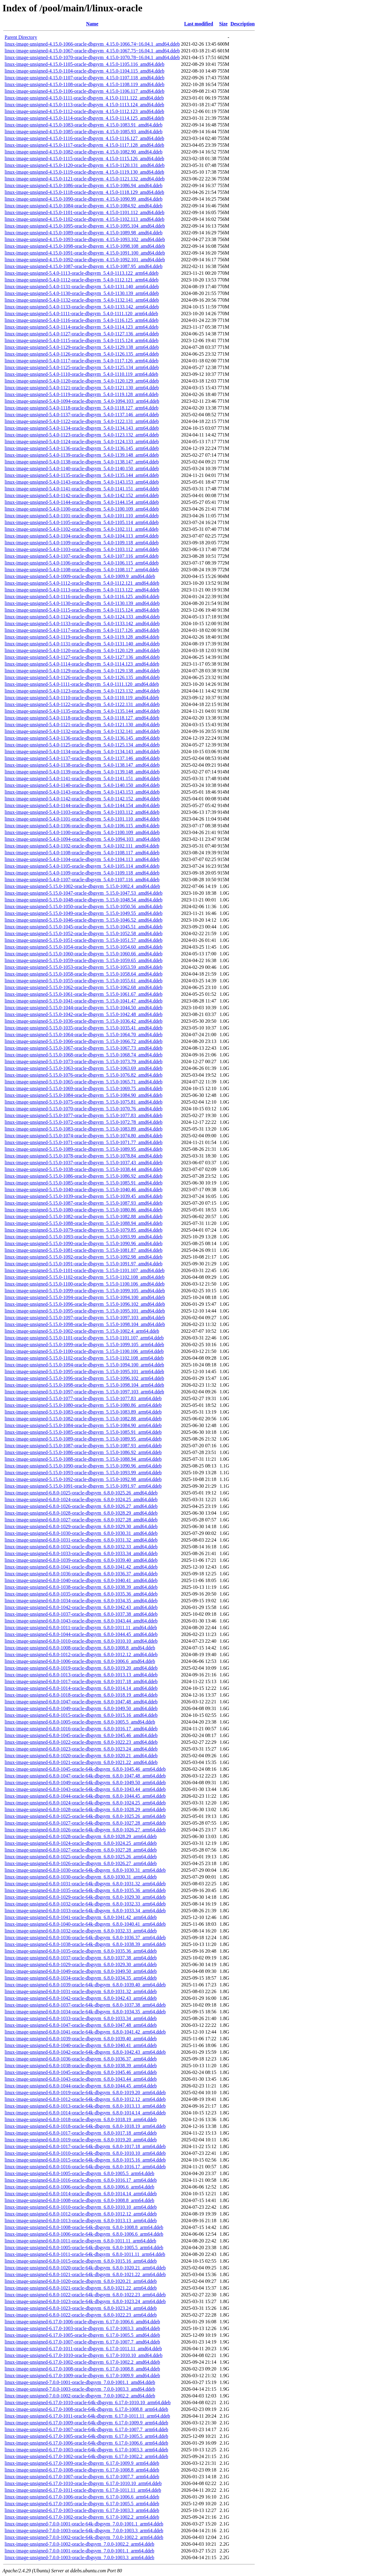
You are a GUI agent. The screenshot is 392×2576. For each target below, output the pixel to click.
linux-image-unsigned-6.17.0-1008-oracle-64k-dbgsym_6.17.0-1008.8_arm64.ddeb (86, 2409)
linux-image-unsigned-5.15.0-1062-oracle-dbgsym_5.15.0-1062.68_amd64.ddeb (83, 987)
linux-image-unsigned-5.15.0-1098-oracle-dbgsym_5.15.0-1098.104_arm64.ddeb (84, 1385)
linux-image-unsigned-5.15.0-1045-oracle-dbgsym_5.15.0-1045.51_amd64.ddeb (83, 926)
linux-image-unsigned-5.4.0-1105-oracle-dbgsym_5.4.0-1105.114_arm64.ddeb (82, 522)
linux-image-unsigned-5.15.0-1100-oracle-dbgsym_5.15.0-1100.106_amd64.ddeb (84, 1283)
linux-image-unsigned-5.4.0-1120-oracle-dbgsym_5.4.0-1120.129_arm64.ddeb (82, 380)
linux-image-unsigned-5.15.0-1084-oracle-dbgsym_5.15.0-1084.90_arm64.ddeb (83, 1425)
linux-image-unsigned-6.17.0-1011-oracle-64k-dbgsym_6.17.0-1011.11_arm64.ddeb (87, 2416)
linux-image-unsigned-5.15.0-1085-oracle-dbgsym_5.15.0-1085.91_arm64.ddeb (83, 1432)
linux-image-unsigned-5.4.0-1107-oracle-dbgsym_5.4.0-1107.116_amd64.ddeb (82, 879)
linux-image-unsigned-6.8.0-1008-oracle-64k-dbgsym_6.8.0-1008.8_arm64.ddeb (84, 2227)
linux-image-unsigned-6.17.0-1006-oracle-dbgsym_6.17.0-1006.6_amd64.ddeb (82, 2321)
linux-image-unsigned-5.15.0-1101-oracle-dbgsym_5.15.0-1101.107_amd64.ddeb (84, 1270)
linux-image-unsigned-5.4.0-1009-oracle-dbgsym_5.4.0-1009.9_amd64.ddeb (80, 576)
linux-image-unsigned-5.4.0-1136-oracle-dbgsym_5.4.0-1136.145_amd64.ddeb (82, 738)
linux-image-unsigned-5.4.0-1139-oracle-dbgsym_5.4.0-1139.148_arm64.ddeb (82, 455)
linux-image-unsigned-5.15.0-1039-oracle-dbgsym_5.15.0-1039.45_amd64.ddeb (83, 1196)
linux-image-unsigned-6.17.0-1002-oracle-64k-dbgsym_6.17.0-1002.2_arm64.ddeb (86, 2456)
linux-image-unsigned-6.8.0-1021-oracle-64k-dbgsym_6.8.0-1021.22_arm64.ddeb (85, 2274)
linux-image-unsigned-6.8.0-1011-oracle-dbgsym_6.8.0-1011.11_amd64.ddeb (81, 1627)
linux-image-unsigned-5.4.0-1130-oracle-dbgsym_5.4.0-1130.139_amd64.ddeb (82, 603)
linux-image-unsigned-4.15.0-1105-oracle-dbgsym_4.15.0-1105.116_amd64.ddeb (84, 64)
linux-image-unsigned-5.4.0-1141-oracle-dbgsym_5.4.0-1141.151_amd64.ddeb (82, 778)
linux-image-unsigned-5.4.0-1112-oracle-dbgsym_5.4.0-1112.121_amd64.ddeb (82, 583)
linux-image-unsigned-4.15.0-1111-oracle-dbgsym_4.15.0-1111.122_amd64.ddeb (84, 97)
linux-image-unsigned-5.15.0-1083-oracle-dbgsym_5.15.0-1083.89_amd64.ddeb (83, 1128)
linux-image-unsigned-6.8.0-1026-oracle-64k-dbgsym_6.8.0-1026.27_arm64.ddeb (85, 1829)
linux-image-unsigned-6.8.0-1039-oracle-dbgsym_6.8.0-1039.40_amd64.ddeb (81, 1560)
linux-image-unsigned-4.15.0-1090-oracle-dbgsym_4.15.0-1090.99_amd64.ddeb (83, 199)
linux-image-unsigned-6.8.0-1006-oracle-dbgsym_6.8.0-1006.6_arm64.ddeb (79, 2186)
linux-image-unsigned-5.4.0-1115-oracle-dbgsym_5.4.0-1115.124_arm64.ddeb (81, 340)
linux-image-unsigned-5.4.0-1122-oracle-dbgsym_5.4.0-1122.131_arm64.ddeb (82, 421)
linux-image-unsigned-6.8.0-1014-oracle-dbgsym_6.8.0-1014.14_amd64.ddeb (81, 1688)
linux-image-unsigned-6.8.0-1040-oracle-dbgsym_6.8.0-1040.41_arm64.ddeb (81, 2045)
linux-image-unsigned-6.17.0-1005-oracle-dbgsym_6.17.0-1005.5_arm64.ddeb (82, 2503)
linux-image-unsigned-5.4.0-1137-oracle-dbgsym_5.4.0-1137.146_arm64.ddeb (82, 414)
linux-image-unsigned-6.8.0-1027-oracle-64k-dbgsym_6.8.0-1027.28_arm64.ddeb (85, 1823)
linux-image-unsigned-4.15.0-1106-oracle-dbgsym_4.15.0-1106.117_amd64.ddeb (84, 91)
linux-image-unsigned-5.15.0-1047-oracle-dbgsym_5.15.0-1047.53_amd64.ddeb (83, 893)
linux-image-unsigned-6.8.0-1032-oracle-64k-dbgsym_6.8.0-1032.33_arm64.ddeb (85, 1903)
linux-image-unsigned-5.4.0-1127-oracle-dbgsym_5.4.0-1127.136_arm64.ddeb (82, 333)
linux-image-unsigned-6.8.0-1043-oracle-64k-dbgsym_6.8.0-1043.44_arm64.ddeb (85, 1789)
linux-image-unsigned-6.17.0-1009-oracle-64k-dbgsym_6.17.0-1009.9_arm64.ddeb (86, 2422)
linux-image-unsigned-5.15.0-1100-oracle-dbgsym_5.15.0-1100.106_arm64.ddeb (84, 1351)
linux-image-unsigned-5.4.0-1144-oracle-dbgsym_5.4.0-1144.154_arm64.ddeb (82, 502)
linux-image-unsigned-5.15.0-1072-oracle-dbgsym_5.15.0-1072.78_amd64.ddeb (83, 1122)
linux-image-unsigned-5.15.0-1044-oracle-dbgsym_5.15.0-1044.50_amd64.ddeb (83, 1007)
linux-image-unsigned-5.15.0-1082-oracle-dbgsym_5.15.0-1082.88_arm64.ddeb (83, 1418)
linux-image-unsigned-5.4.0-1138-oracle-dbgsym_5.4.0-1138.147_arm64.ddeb (82, 461)
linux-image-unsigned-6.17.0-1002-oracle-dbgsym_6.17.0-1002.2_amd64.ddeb (82, 2362)
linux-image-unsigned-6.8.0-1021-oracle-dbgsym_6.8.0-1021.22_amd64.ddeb (81, 1762)
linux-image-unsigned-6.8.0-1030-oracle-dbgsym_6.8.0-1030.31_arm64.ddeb (81, 1876)
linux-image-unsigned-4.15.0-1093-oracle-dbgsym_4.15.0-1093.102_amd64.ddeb (85, 239)
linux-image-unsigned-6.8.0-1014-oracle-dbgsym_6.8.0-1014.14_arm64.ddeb (81, 2193)
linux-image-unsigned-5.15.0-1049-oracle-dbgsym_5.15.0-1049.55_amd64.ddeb (83, 913)
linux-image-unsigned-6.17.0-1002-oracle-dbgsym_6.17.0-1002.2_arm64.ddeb (82, 2517)
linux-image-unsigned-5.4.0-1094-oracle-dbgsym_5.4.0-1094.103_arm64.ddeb (82, 401)
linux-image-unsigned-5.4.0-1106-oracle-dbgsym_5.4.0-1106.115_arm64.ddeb (82, 562)
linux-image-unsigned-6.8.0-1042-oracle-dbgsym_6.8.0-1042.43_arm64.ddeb (81, 1998)
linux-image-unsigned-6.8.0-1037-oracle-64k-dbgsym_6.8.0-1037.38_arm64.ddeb (85, 2005)
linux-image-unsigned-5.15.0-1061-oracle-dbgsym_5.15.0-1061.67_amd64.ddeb (83, 994)
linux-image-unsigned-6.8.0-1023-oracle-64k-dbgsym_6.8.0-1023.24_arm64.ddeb (85, 2301)
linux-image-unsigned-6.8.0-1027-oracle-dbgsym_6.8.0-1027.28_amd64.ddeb (81, 1519)
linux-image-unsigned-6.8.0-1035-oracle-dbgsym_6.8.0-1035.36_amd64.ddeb (81, 1593)
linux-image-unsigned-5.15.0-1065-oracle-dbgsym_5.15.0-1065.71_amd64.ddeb (83, 1081)
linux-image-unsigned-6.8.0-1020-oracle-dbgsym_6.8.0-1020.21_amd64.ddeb (81, 1755)
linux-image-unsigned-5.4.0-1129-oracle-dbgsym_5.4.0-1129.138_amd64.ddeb (82, 670)
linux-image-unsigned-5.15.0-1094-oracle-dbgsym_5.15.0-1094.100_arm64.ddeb (84, 1364)
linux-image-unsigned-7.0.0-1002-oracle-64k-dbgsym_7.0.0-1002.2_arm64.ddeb (84, 2537)
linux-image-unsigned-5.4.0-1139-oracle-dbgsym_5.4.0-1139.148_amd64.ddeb (82, 771)
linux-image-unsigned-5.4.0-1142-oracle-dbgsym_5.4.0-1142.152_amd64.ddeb (82, 798)
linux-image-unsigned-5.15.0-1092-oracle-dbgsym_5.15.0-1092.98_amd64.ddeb (83, 1257)
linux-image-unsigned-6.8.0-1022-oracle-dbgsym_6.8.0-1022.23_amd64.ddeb (81, 1742)
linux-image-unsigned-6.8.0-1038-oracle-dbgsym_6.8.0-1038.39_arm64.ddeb (81, 2065)
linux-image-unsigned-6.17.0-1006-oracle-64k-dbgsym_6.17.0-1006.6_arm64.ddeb (86, 2443)
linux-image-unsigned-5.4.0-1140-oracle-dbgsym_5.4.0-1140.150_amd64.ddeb (82, 785)
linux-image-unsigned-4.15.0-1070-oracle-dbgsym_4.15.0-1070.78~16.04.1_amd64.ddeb (92, 57)
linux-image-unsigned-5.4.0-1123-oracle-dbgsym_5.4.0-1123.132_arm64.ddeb (82, 434)
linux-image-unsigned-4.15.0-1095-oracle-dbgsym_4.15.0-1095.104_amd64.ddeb (85, 226)
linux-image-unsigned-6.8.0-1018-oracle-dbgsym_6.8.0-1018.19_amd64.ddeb (81, 1695)
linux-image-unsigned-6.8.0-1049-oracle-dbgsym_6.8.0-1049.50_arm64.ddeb (81, 1971)
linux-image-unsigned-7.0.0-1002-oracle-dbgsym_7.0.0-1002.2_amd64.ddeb (80, 2395)
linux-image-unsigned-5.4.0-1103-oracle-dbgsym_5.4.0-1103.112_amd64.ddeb (82, 812)
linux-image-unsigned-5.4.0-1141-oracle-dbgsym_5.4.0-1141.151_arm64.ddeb (82, 488)
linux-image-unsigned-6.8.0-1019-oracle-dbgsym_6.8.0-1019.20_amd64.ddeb (81, 1668)
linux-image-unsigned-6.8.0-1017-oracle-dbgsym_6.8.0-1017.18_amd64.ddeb (81, 1681)
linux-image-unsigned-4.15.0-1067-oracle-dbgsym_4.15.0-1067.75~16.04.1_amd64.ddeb (92, 50)
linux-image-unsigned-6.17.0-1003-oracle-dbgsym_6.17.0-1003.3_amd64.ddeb (82, 2328)
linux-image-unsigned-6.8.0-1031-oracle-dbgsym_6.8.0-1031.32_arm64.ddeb (81, 1991)
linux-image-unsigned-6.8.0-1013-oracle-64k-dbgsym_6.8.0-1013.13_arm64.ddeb (85, 2106)
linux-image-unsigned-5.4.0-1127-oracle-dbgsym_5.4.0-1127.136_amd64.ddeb (82, 657)
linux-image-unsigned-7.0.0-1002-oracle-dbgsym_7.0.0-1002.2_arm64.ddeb (79, 2544)
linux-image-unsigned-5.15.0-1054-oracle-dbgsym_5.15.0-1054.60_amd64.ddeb (83, 947)
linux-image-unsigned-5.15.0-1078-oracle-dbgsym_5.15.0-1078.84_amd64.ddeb (83, 1155)
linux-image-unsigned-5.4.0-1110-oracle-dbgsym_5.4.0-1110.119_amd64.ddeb (82, 697)
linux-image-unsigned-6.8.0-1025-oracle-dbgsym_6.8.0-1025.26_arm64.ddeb (81, 1856)
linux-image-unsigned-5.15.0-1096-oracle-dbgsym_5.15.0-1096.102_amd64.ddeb (85, 1304)
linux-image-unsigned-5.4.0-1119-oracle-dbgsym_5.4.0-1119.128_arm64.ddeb (81, 394)
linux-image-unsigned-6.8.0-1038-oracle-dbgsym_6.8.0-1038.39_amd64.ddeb (81, 1587)
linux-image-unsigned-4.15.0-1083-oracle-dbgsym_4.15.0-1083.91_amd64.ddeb (83, 124)
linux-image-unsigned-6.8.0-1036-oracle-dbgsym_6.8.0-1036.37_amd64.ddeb (81, 1573)
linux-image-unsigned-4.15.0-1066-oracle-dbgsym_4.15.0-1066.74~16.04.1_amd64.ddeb (92, 44)
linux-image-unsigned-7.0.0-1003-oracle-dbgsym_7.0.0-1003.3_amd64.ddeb (80, 2389)
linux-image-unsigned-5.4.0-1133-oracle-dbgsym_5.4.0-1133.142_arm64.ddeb (82, 306)
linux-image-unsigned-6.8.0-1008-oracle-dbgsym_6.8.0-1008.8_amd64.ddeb (80, 1647)
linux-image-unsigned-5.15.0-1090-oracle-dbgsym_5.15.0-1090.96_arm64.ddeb (83, 1465)
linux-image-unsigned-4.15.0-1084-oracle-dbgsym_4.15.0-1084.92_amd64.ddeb (83, 205)
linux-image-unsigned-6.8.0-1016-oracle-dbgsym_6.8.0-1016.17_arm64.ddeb (81, 2180)
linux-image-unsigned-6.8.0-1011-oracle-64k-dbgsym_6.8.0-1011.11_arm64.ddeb (85, 2254)
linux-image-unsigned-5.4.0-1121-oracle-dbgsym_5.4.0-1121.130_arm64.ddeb (82, 387)
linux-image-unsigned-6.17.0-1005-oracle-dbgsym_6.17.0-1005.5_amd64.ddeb (82, 2335)
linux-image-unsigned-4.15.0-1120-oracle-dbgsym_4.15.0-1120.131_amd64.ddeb (84, 165)
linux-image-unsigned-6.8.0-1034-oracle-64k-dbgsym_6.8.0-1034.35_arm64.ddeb (85, 2011)
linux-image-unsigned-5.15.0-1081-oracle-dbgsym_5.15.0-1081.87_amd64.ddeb (83, 1250)
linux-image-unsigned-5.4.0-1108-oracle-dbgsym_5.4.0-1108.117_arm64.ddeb (82, 569)
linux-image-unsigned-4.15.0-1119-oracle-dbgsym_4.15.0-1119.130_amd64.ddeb (84, 172)
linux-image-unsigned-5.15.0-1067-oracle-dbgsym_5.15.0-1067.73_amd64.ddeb (83, 1048)
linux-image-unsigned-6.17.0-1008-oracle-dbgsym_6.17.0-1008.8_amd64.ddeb (82, 2368)
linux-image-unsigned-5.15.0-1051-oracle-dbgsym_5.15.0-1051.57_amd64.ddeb (83, 940)
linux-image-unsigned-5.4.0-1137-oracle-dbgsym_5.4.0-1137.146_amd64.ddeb (82, 758)
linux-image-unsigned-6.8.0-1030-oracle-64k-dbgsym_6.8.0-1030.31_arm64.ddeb (85, 1870)
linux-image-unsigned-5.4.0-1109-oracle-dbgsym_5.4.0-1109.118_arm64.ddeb (82, 542)
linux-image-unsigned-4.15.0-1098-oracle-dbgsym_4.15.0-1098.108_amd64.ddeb (85, 246)
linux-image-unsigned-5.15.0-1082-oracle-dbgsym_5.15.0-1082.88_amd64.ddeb (83, 1216)
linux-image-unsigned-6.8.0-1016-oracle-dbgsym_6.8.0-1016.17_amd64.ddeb (81, 1728)
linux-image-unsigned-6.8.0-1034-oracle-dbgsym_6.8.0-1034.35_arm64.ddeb (81, 1978)
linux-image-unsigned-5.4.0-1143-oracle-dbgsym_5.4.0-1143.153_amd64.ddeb (82, 792)
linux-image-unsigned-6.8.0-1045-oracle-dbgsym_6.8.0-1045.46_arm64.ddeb (81, 2072)
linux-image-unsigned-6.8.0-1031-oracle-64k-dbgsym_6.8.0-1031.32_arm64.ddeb (85, 1883)
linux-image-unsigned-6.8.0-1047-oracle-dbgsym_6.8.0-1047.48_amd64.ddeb (81, 1701)
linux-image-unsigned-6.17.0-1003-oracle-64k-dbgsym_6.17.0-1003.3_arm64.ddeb (86, 2449)
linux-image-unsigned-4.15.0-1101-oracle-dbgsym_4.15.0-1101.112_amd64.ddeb (84, 212)
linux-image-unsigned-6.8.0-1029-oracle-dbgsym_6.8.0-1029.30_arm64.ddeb (81, 1964)
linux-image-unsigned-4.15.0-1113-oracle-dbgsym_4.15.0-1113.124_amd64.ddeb (84, 104)
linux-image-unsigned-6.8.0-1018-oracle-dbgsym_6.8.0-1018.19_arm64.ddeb (81, 2119)
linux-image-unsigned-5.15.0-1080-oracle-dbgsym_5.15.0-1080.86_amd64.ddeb (83, 1209)
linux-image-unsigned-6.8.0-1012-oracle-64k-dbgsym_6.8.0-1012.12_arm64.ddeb (85, 2099)
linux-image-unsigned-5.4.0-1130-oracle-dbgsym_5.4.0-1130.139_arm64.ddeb (82, 293)
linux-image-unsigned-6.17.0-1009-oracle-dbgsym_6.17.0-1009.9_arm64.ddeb (82, 2463)
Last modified (198, 23)
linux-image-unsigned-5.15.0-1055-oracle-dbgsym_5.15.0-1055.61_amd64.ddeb (83, 980)
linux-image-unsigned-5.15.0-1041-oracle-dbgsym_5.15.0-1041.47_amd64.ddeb (83, 1000)
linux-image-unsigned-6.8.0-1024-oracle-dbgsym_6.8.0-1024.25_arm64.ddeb (81, 1843)
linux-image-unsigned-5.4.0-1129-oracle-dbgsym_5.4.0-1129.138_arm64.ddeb (82, 347)
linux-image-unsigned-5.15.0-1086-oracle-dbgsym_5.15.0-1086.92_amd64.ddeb (83, 1176)
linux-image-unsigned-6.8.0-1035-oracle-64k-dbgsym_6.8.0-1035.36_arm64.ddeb (85, 1890)
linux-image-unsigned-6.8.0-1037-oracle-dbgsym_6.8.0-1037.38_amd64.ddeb (81, 1614)
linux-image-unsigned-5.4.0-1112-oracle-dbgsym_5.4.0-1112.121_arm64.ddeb (81, 279)
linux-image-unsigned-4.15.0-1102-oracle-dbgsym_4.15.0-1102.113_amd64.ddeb (84, 219)
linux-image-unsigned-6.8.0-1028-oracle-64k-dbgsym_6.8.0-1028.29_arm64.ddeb (85, 1809)
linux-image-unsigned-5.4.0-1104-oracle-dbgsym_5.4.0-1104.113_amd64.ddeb (82, 859)
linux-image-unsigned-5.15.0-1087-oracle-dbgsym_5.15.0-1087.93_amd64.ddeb (83, 1203)
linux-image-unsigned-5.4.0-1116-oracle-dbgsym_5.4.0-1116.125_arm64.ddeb (81, 320)
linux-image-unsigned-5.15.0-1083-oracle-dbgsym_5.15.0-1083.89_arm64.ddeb (83, 1412)
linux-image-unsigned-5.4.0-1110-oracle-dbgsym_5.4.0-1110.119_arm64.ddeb (81, 374)
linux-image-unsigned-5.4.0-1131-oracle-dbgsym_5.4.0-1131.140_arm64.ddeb (82, 286)
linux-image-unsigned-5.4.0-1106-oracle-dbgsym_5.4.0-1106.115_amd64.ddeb (82, 825)
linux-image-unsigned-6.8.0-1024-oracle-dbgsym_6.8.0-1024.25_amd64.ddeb (81, 1499)
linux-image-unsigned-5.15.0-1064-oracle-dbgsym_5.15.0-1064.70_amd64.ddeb (83, 1034)
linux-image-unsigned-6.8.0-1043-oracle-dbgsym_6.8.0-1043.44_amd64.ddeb (81, 1620)
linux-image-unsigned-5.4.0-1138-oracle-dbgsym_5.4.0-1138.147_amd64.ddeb (82, 765)
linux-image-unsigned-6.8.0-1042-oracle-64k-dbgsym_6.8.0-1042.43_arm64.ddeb (85, 2052)
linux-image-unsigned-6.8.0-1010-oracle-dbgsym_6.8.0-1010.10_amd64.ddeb (81, 1641)
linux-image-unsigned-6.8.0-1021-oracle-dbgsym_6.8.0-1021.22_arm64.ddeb (81, 2288)
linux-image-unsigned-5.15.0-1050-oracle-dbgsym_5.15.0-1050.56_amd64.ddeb (83, 906)
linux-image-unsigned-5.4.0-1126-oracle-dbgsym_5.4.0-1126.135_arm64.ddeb (82, 354)
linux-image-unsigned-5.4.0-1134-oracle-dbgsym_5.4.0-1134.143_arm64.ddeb (82, 428)
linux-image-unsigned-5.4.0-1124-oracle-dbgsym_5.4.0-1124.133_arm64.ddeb (82, 441)
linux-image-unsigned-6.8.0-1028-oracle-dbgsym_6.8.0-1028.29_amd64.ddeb (81, 1513)
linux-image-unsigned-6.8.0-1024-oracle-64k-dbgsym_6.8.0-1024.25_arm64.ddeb (85, 1802)
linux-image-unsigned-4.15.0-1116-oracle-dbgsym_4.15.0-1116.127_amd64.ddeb (84, 138)
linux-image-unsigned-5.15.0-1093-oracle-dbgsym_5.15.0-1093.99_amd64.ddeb (83, 1236)
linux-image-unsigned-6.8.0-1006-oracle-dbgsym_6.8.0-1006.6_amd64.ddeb (80, 1661)
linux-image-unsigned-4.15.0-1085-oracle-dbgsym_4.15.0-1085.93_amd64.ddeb (83, 131)
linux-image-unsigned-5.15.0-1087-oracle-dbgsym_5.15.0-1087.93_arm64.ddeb (83, 1445)
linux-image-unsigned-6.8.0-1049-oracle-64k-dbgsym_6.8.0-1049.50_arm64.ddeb (85, 1782)
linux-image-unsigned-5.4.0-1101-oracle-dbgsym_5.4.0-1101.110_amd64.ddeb (82, 819)
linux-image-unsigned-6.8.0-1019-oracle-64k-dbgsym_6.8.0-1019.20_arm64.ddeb (85, 2092)
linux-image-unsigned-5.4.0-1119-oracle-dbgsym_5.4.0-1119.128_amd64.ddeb (82, 637)
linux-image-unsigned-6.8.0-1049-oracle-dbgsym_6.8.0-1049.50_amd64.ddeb (81, 1708)
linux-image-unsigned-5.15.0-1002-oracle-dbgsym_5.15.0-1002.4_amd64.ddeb (82, 886)
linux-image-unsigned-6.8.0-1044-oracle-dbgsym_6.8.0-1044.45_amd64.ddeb (81, 1634)
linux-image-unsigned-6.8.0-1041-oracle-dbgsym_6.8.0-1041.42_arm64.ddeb (81, 1917)
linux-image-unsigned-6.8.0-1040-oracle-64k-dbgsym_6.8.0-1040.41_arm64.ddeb (85, 1924)
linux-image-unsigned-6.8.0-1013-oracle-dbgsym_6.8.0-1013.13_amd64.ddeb (81, 1674)
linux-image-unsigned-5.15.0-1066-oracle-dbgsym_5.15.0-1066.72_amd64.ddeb (83, 1041)
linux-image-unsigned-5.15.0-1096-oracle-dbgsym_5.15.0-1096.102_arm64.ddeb (84, 1378)
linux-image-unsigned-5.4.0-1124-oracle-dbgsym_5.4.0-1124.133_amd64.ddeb (82, 616)
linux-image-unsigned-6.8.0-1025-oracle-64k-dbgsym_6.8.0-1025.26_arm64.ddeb (85, 1816)
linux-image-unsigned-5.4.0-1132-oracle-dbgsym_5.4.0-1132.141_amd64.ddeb (82, 731)
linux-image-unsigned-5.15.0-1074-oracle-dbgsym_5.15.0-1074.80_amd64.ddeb (83, 1135)
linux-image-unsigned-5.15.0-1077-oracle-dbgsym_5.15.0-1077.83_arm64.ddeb (83, 1398)
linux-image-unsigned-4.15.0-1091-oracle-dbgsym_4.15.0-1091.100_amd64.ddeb (85, 252)
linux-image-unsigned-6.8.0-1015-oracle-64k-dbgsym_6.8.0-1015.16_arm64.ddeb (85, 2159)
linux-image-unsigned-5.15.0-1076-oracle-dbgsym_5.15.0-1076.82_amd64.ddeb (83, 1075)
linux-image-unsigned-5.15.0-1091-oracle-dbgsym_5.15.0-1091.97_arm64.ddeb (83, 1486)
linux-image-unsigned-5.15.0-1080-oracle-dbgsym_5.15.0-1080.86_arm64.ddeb (83, 1405)
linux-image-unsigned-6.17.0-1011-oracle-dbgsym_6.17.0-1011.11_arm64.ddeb (83, 2490)
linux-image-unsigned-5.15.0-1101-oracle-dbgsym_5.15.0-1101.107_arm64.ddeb (84, 1337)
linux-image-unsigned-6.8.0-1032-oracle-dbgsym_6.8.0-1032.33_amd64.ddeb (81, 1546)
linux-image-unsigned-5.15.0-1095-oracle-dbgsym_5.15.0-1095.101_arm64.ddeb (84, 1371)
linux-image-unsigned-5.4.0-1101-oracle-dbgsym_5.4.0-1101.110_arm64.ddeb (82, 515)
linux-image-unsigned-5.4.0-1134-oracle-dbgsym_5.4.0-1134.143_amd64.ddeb (82, 751)
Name (92, 23)
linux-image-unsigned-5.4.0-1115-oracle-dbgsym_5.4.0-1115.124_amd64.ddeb (82, 610)
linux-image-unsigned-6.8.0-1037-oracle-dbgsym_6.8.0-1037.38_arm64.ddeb (81, 1957)
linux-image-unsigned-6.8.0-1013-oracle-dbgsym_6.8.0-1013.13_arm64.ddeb (81, 2220)
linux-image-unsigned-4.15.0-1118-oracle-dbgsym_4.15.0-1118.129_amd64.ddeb (84, 192)
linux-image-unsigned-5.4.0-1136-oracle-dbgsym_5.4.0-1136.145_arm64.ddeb (82, 448)
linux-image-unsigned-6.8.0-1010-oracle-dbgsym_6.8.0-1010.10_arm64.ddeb (81, 2207)
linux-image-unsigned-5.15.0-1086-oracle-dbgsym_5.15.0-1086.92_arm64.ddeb (83, 1452)
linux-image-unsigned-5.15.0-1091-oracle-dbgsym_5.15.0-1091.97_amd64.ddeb (83, 1263)
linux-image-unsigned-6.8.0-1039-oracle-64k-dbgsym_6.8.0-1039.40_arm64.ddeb (85, 1984)
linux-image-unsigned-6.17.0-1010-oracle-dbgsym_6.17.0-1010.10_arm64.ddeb (83, 2483)
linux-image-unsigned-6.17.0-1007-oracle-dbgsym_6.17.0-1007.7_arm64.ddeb (82, 2476)
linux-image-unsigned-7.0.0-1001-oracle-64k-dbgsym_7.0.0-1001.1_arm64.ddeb (84, 2523)
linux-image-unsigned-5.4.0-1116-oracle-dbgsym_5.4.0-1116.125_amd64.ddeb (82, 596)
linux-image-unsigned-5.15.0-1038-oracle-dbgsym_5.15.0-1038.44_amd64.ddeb (83, 1169)
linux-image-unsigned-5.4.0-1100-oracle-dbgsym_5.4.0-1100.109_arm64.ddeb (82, 509)
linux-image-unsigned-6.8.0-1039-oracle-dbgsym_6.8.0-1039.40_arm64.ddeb (81, 2038)
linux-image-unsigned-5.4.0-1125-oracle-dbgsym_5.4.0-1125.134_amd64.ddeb (82, 744)
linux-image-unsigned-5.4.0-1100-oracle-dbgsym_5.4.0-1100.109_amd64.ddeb (82, 832)
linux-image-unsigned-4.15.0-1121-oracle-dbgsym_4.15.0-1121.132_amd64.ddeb (84, 178)
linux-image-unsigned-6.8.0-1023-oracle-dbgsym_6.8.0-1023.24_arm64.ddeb (81, 2308)
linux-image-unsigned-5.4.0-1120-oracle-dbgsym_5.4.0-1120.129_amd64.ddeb (82, 650)
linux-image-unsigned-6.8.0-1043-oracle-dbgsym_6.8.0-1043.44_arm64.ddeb (81, 2079)
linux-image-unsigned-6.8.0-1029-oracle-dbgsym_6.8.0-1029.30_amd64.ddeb (81, 1526)
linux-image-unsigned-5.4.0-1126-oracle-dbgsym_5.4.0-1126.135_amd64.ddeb (82, 677)
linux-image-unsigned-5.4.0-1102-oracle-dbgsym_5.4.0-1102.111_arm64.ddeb (81, 529)
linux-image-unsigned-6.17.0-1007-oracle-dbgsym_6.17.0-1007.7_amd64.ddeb (82, 2341)
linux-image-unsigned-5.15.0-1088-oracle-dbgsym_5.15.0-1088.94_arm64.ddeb (83, 1459)
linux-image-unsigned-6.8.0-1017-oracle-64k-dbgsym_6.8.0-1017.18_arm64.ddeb (85, 2146)
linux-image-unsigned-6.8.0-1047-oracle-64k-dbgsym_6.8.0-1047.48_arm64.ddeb (85, 1775)
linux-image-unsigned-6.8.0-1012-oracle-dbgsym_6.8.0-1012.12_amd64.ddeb (81, 1654)
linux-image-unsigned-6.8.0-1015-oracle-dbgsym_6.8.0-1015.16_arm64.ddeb (81, 2261)
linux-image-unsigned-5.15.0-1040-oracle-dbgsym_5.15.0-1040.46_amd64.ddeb (83, 1189)
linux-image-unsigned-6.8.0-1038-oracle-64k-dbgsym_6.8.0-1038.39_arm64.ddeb (85, 1944)
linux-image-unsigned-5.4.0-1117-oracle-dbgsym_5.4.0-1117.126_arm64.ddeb (81, 360)
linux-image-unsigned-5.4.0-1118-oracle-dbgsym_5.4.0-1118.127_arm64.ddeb (81, 407)
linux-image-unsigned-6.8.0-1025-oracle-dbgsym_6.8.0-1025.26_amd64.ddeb (81, 1492)
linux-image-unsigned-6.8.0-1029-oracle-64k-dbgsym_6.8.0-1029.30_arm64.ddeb (85, 1897)
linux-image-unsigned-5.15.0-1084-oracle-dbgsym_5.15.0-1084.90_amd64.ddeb (83, 1095)
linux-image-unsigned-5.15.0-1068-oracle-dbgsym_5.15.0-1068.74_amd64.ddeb (83, 1054)
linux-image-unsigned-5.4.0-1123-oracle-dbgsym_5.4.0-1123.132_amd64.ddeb (82, 690)
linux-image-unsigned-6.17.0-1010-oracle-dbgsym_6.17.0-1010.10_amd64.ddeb (83, 2355)
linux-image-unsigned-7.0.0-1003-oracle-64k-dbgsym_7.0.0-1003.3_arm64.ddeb (84, 2530)
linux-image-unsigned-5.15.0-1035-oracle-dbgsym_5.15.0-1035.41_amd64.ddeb (83, 1027)
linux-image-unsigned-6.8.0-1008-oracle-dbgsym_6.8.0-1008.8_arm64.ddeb (79, 2200)
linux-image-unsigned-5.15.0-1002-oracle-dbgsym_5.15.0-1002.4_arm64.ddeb (82, 1331)
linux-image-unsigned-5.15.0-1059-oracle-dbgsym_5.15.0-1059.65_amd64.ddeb (83, 960)
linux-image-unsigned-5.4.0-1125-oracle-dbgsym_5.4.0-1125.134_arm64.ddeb (82, 367)
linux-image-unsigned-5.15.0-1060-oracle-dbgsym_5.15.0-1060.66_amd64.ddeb (83, 953)
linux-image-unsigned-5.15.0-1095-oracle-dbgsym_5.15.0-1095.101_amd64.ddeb (85, 1310)
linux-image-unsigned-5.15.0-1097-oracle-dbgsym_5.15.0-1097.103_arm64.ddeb (84, 1391)
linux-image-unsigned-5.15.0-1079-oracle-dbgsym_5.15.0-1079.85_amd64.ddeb (83, 1230)
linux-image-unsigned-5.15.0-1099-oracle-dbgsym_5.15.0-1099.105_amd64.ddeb (85, 1290)
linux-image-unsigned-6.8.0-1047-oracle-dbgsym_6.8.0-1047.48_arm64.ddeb (81, 2025)
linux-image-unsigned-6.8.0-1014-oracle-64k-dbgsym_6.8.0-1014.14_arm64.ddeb (85, 2112)
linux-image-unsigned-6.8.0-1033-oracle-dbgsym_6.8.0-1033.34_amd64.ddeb (81, 1553)
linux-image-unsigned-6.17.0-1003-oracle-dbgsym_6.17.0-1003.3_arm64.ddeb (82, 2510)
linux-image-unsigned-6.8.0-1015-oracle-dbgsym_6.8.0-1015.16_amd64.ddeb (81, 1715)
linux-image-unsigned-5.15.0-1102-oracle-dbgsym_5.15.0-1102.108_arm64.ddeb (84, 1358)
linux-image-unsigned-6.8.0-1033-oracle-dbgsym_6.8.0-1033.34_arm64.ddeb (81, 2018)
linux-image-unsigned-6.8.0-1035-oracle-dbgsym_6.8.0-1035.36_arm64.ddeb (81, 1951)
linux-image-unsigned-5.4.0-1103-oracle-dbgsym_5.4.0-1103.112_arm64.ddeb (82, 549)
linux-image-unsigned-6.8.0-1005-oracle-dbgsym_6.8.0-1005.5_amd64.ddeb (80, 1721)
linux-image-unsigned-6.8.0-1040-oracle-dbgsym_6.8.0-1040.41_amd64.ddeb (81, 1580)
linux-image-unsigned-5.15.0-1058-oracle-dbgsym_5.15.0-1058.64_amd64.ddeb (83, 973)
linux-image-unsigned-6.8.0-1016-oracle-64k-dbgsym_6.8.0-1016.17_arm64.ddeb (85, 2166)
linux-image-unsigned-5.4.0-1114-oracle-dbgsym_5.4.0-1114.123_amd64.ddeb (82, 664)
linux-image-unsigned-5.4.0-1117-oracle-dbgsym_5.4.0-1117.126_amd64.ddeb (82, 630)
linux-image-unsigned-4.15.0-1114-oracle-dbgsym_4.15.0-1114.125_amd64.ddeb (84, 118)
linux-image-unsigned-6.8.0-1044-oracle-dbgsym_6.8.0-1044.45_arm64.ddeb (81, 2085)
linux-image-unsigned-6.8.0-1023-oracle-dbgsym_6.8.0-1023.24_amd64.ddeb (81, 1748)
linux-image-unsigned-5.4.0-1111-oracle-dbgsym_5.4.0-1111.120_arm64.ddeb (81, 313)
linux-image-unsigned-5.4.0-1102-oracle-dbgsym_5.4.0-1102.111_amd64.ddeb (82, 845)
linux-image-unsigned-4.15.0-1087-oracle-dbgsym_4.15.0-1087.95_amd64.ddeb (83, 266)
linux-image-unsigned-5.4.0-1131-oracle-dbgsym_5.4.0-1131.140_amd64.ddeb (82, 643)
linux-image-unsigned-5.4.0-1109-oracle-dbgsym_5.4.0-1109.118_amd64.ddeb (82, 872)
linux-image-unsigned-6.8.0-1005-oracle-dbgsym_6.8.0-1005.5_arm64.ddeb (79, 2173)
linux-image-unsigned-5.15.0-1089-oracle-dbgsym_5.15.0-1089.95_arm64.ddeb (83, 1438)
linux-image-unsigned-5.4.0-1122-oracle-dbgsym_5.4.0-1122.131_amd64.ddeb (82, 704)
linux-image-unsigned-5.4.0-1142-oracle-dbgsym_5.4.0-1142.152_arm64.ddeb (82, 495)
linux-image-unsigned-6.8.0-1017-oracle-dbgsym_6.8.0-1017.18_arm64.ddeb (81, 2133)
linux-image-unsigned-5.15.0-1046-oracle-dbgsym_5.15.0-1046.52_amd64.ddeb (83, 920)
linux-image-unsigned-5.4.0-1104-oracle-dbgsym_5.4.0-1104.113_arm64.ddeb (82, 535)
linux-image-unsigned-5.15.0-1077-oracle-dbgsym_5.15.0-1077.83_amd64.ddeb (83, 1115)
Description (242, 23)
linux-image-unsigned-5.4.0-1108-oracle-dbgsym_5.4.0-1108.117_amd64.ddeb (82, 852)
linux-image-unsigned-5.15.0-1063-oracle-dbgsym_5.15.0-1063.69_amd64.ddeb (83, 1068)
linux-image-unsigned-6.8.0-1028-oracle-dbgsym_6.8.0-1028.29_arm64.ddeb (81, 1836)
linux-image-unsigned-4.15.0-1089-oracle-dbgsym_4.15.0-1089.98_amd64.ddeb (83, 232)
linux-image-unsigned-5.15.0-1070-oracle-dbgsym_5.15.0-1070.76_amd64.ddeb (83, 1108)
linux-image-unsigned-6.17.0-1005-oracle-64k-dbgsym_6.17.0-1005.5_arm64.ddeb (86, 2436)
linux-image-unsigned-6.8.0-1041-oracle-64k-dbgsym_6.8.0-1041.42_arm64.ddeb (85, 2031)
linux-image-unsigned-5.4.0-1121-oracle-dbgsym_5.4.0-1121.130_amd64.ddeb (82, 724)
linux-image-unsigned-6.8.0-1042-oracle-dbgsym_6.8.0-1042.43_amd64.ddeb (81, 1607)
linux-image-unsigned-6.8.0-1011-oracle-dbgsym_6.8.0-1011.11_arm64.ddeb (80, 2240)
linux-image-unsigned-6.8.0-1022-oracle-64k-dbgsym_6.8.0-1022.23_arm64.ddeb (85, 2294)
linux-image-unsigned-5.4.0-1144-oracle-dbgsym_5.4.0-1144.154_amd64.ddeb (82, 805)
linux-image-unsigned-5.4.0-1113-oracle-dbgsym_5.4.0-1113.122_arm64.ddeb (81, 273)
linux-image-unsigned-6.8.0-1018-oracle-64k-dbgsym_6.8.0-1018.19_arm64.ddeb (85, 2126)
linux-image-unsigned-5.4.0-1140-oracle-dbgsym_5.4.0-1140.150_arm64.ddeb (82, 468)
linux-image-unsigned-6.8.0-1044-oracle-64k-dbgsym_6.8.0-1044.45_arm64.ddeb (85, 1796)
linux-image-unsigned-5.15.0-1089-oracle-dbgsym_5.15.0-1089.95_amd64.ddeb (83, 1149)
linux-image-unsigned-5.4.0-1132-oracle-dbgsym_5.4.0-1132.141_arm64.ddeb (82, 300)
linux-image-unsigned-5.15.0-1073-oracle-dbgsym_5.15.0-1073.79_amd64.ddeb (83, 1061)
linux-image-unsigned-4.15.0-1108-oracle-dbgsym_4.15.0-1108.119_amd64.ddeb (84, 84)
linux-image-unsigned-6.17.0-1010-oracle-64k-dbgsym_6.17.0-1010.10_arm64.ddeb (88, 2402)
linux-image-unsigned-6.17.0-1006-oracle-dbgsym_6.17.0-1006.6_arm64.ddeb (82, 2496)
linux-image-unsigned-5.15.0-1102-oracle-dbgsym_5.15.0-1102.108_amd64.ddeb (84, 1277)
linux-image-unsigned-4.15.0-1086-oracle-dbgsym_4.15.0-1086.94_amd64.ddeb (83, 185)
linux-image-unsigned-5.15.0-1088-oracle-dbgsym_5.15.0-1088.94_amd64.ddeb (83, 1223)
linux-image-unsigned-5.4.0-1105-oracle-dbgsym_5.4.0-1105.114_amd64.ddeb (82, 866)
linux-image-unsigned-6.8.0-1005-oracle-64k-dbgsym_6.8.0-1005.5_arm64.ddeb (84, 2247)
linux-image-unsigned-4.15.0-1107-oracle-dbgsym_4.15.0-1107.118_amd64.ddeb (84, 77)
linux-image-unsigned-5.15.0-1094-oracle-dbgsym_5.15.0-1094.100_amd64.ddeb (85, 1297)
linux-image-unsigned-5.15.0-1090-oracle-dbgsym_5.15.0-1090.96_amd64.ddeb (83, 1243)
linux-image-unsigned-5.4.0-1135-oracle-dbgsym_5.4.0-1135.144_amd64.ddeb (82, 711)
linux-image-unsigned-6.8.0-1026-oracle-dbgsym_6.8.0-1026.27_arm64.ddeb (81, 1863)
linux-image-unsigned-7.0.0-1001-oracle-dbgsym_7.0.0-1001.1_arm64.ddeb (79, 2550)
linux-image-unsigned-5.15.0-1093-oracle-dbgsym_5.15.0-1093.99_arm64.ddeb (83, 1472)
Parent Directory (21, 37)
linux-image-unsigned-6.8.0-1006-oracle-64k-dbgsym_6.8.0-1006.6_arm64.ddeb (84, 2234)
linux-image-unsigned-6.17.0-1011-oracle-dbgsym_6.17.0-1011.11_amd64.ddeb (83, 2348)
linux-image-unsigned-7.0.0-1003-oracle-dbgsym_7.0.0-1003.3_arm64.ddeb (79, 2557)
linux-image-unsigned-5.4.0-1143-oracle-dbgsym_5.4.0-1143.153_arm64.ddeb (82, 482)
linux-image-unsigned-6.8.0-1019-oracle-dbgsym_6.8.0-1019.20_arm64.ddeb (81, 2139)
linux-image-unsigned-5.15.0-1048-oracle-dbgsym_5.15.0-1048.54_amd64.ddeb (83, 899)
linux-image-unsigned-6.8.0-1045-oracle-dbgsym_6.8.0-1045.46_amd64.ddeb (81, 1735)
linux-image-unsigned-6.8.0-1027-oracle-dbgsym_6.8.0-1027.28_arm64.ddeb (81, 1850)
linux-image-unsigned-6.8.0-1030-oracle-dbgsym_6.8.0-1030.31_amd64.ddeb (81, 1533)
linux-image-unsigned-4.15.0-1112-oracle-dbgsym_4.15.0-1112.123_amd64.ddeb (84, 111)
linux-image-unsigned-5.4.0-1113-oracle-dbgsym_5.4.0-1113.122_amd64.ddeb (82, 589)
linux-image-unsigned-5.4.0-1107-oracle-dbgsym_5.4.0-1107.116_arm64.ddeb (82, 556)
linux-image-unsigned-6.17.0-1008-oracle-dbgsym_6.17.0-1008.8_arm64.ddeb (82, 2469)
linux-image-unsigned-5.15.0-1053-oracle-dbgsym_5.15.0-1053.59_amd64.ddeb (83, 967)
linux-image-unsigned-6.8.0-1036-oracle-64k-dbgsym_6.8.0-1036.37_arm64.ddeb (85, 1937)
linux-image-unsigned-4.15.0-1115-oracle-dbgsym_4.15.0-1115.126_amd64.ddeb (84, 158)
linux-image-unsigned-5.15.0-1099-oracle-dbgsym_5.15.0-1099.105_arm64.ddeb (84, 1344)
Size (223, 23)
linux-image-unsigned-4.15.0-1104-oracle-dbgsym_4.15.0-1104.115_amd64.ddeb (84, 71)
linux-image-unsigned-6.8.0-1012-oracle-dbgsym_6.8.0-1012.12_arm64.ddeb (81, 2213)
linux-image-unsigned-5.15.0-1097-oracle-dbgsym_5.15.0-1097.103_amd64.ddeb (85, 1317)
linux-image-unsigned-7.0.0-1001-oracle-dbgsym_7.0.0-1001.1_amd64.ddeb (80, 2382)
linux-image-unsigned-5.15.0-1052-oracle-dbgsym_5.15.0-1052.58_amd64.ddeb (83, 933)
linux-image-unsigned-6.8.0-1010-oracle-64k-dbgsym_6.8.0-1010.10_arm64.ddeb (85, 2153)
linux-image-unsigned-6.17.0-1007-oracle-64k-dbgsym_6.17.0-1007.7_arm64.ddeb (86, 2429)
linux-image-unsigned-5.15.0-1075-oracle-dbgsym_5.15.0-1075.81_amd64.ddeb (83, 1102)
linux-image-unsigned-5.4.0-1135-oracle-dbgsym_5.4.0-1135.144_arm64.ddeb (82, 475)
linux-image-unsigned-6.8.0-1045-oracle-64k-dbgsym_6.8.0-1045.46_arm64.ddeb (85, 1769)
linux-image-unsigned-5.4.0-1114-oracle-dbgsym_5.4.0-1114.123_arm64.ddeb (81, 327)
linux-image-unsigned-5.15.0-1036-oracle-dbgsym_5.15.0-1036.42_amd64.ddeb (83, 1021)
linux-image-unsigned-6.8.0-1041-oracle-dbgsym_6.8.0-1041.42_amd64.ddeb (81, 1566)
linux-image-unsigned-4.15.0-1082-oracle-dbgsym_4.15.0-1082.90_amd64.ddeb (83, 151)
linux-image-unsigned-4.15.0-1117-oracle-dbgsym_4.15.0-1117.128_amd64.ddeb (84, 145)
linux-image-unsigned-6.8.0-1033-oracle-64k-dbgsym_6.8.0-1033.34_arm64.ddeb (85, 1910)
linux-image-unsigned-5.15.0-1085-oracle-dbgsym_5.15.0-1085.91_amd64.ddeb (83, 1182)
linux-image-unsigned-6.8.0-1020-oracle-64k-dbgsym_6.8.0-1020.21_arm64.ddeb (85, 2267)
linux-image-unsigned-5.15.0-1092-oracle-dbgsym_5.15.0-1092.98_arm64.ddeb (83, 1479)
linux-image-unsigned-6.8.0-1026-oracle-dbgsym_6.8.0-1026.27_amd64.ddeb (81, 1506)
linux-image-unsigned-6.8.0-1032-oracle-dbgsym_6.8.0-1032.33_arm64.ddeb (81, 1930)
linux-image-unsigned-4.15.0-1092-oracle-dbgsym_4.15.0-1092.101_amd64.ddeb (85, 259)
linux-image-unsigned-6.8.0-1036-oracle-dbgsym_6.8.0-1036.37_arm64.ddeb (81, 2058)
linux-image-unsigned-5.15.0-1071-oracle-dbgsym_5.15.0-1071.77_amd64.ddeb (83, 1142)
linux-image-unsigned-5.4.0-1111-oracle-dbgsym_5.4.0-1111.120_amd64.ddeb (82, 684)
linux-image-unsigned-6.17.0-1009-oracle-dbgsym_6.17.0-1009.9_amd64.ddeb (82, 2375)
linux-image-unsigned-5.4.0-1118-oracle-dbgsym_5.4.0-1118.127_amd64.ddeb (82, 717)
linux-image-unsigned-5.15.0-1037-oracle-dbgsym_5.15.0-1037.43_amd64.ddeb (83, 1162)
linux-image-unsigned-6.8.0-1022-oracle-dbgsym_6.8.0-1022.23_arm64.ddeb (81, 2314)
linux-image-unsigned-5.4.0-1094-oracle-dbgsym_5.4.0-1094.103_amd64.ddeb (82, 839)
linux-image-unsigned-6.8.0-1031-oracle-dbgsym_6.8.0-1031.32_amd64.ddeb (81, 1540)
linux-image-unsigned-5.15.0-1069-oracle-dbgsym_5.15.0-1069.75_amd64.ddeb (83, 1088)
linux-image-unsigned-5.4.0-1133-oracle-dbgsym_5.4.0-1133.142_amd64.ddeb (82, 623)
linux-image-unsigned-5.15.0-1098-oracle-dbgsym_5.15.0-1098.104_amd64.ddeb (85, 1324)
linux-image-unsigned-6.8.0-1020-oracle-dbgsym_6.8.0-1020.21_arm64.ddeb (81, 2281)
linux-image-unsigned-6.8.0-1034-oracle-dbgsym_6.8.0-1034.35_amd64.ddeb (81, 1600)
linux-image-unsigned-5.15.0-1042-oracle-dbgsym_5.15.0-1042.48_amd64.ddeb (83, 1014)
